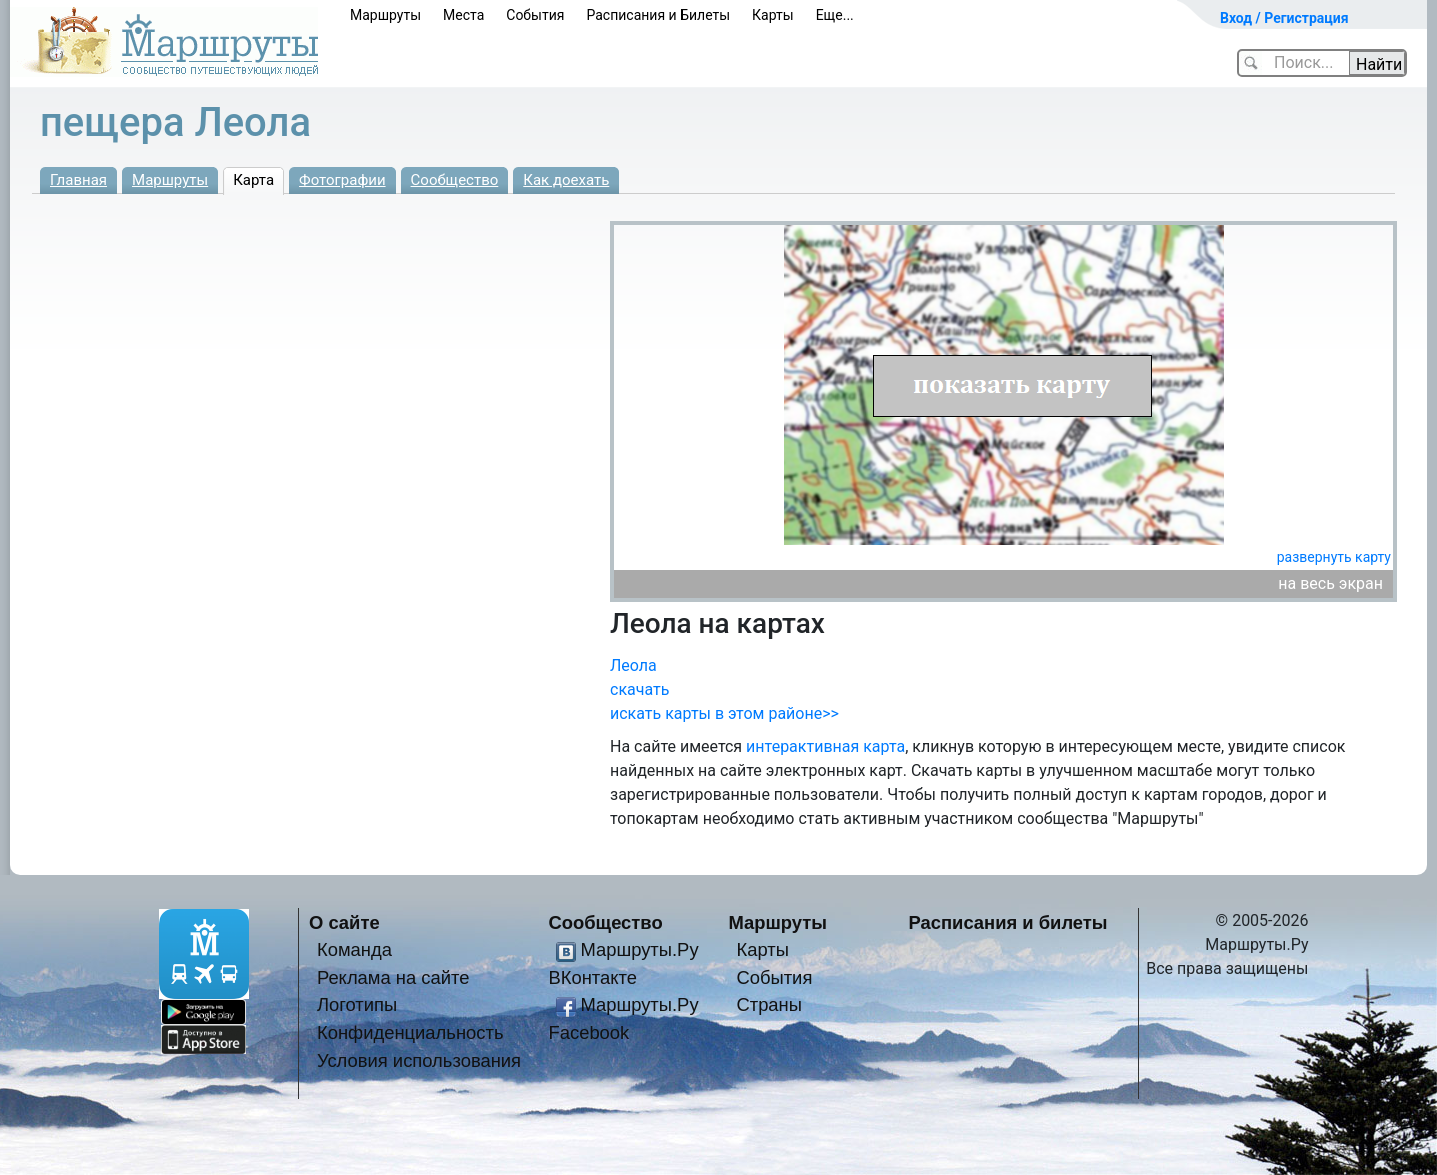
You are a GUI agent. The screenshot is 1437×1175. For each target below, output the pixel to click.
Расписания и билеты (1008, 922)
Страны (769, 1004)
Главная (78, 180)
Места (463, 15)
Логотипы (357, 1004)
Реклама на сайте (393, 977)
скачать (639, 689)
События (535, 15)
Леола (633, 665)
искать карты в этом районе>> (724, 713)
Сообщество (455, 180)
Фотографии (342, 180)
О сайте (344, 922)
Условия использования (419, 1060)
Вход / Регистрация (1284, 18)
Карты (773, 15)
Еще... (835, 15)
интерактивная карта (825, 746)
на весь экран (1330, 583)
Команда (354, 949)
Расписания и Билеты (658, 15)
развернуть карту (1334, 557)
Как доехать (566, 180)
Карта (253, 180)
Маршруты (385, 15)
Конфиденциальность (410, 1032)
